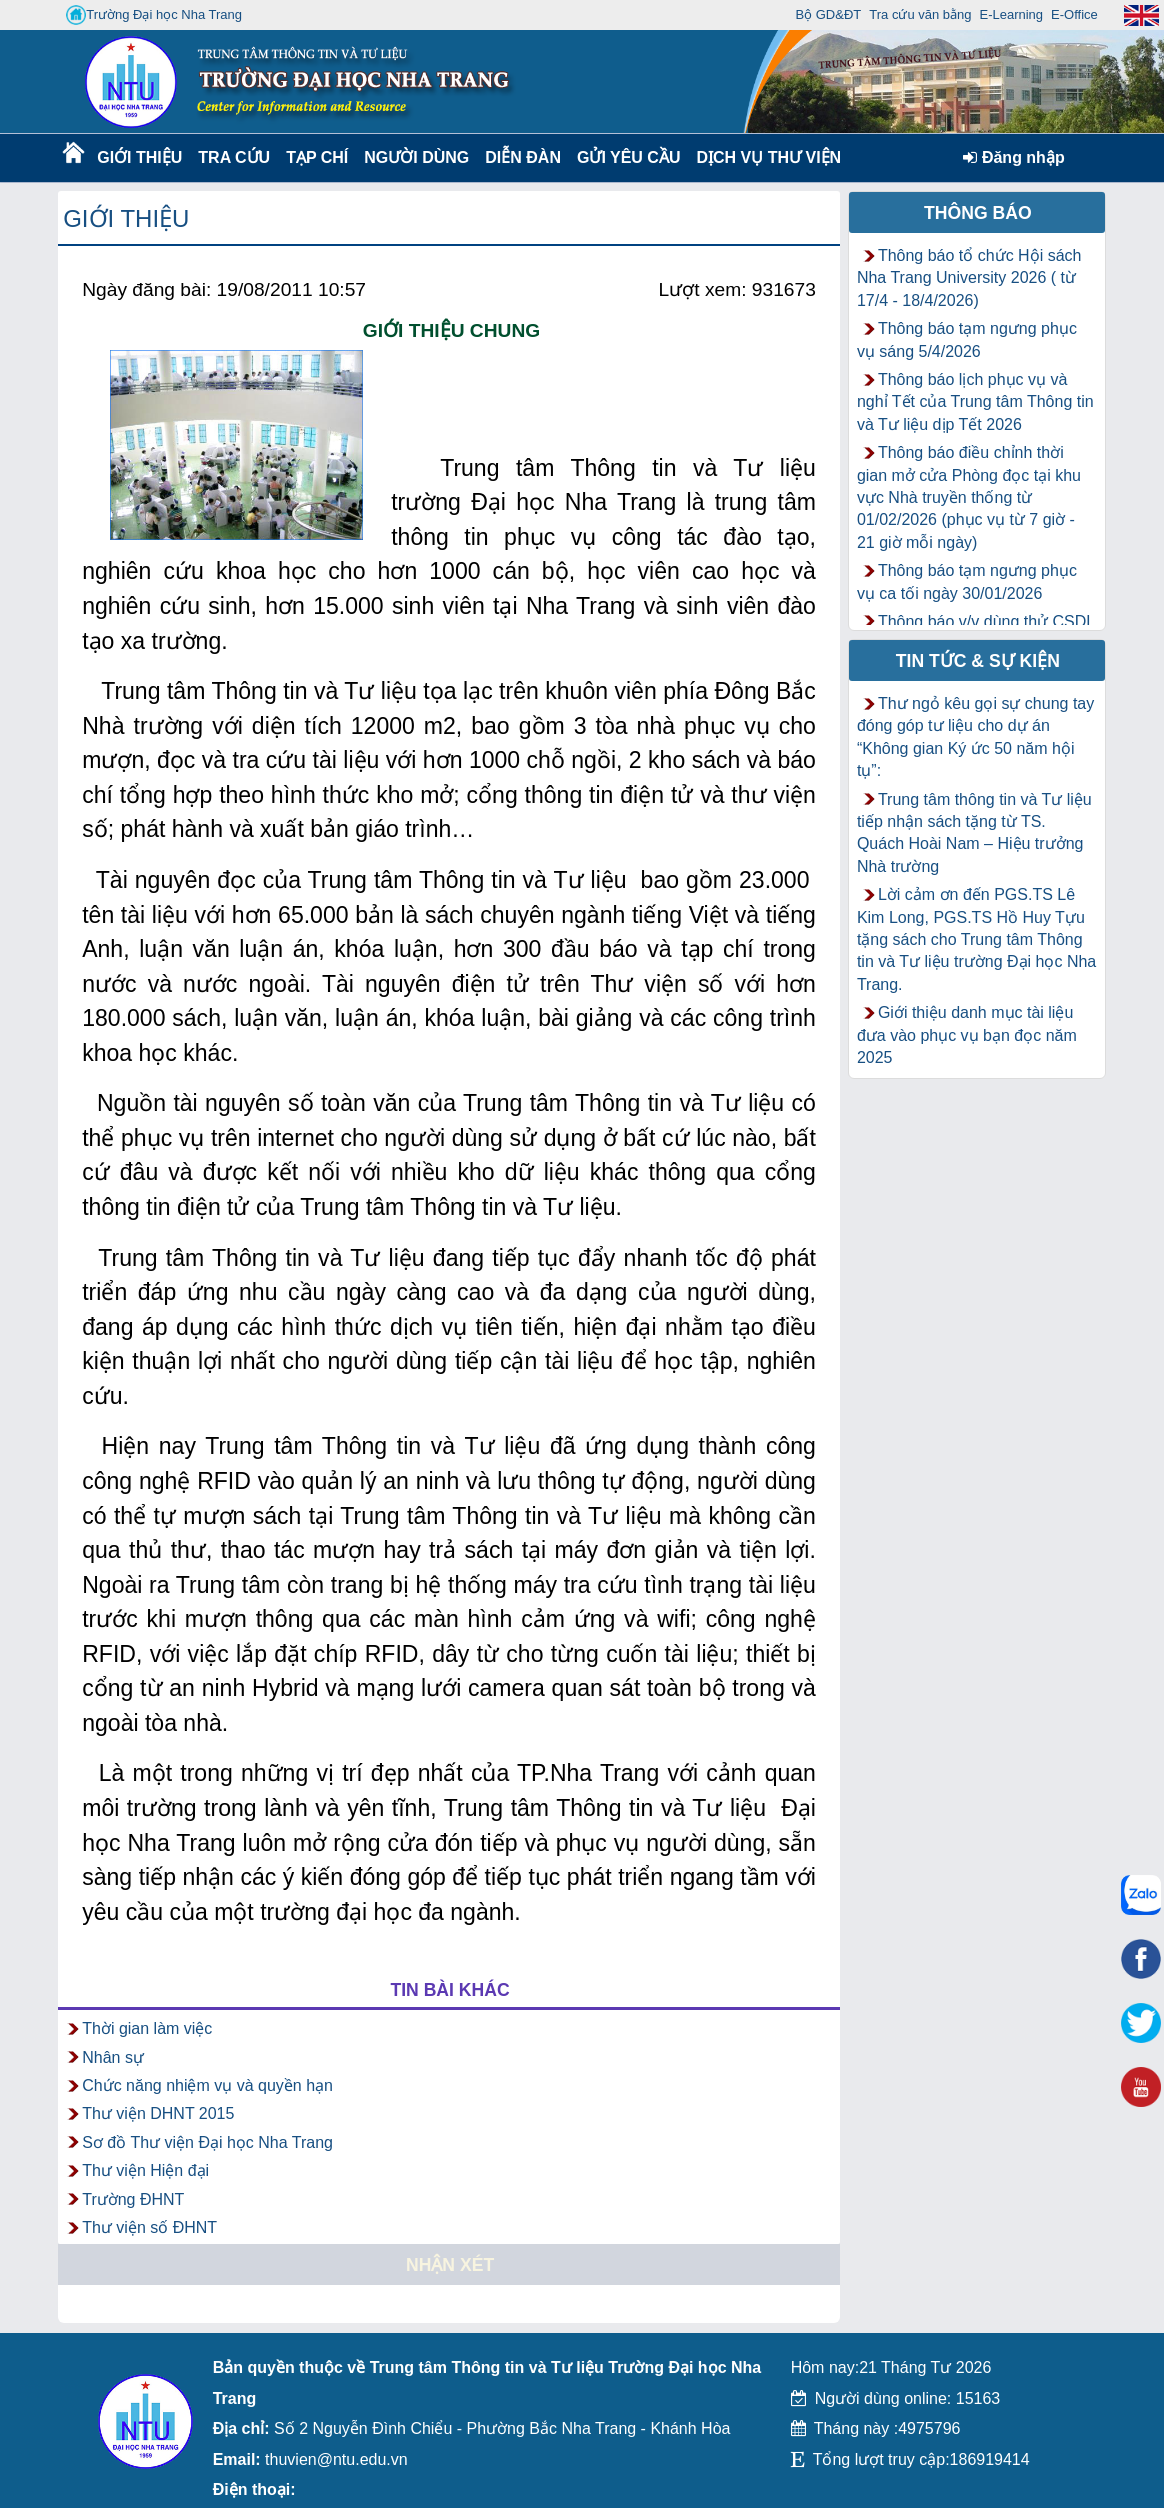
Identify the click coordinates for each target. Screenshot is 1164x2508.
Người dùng (414, 157)
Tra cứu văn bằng (920, 14)
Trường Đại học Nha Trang (154, 15)
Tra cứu (233, 157)
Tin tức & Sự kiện (978, 661)
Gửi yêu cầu (629, 157)
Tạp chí (317, 157)
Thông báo (978, 213)
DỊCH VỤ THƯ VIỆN (764, 157)
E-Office (1074, 14)
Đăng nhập (1013, 157)
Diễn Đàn (523, 157)
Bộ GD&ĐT (828, 14)
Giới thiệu (138, 157)
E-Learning (1011, 14)
